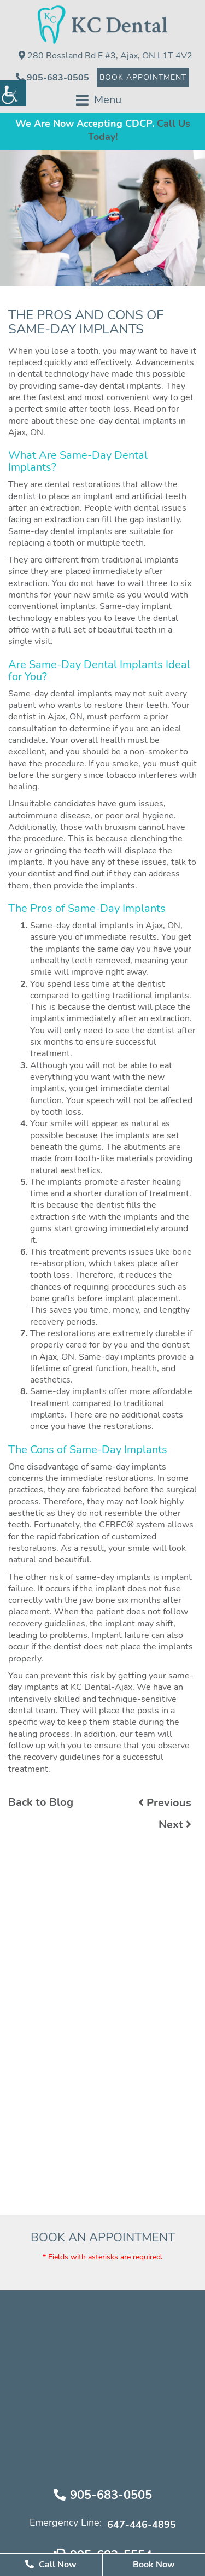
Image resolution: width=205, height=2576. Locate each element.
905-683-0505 (52, 77)
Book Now (154, 2564)
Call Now (51, 2564)
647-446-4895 (141, 2525)
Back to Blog (40, 1802)
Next (175, 1824)
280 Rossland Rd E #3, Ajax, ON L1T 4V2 (105, 55)
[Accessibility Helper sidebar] (13, 93)
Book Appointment (142, 77)
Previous (164, 1802)
